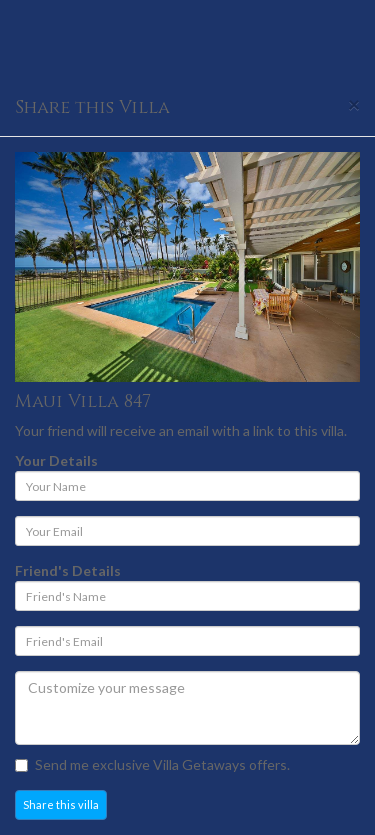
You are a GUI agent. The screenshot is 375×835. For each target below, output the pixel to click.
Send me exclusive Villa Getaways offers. (152, 764)
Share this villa (61, 804)
